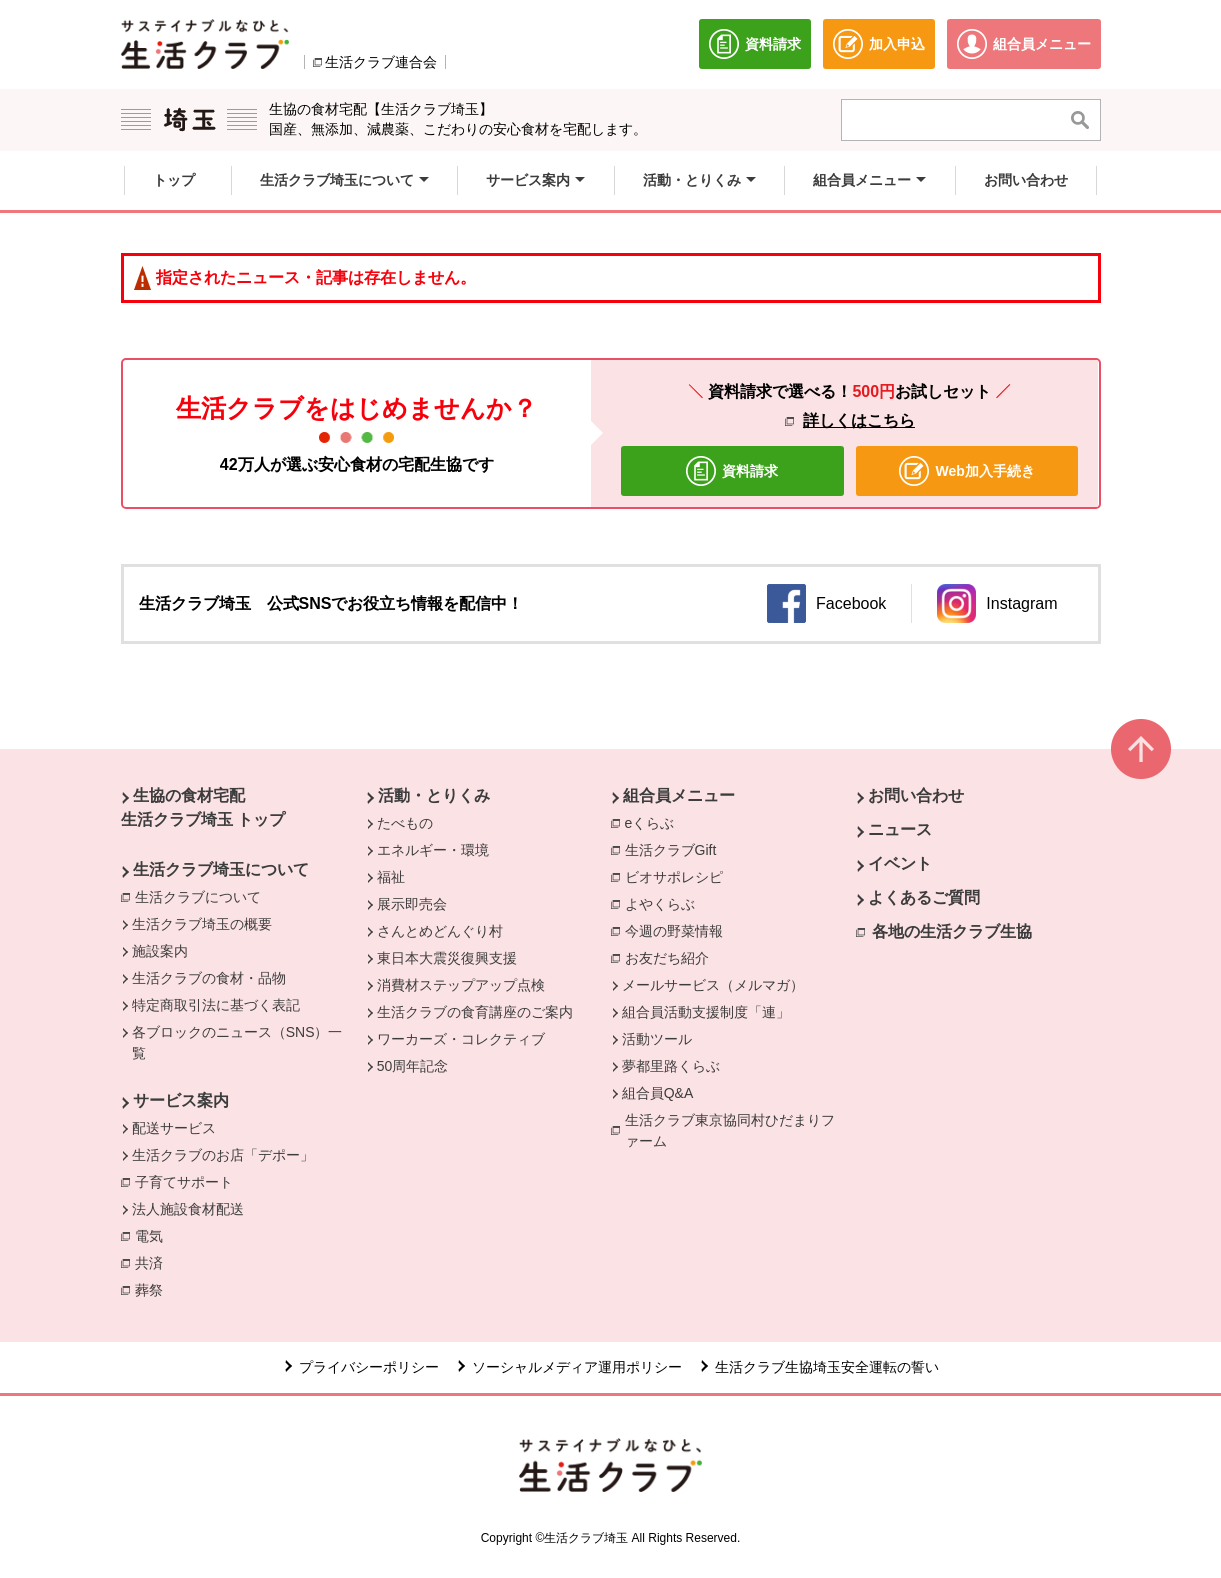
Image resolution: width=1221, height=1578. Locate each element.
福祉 (391, 877)
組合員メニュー (679, 795)
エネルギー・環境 (433, 850)
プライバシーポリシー (369, 1367)
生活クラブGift (671, 850)
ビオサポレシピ (679, 876)
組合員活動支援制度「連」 (706, 1012)
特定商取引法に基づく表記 (216, 1005)
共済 (154, 1262)
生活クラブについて (203, 896)
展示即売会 (412, 904)
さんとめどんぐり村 (440, 931)
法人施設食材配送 (188, 1209)
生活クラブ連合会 (381, 62)
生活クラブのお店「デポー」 (223, 1155)
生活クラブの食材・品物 (209, 978)
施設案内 (160, 951)
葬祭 (154, 1289)
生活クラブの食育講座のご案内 (475, 1012)
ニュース (900, 829)
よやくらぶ (665, 903)
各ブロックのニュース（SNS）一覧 (237, 1042)
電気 (154, 1235)
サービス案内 (181, 1100)
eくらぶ (650, 823)
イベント (900, 863)
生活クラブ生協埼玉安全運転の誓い (827, 1367)
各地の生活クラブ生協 (952, 931)
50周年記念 (413, 1066)
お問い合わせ (916, 795)
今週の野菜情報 (679, 930)
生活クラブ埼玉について (221, 869)
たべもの (405, 823)
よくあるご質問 (924, 897)
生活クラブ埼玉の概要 (202, 924)
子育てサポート (184, 1182)
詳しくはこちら (859, 420)
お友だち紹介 (667, 958)
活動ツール (657, 1039)
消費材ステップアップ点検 (461, 985)
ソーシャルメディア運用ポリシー (577, 1367)
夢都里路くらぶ (671, 1066)
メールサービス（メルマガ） (713, 985)
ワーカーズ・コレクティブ (461, 1039)
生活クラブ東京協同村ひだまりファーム (730, 1130)
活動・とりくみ (434, 795)
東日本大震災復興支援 (447, 958)
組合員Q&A (658, 1093)
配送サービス (174, 1128)
